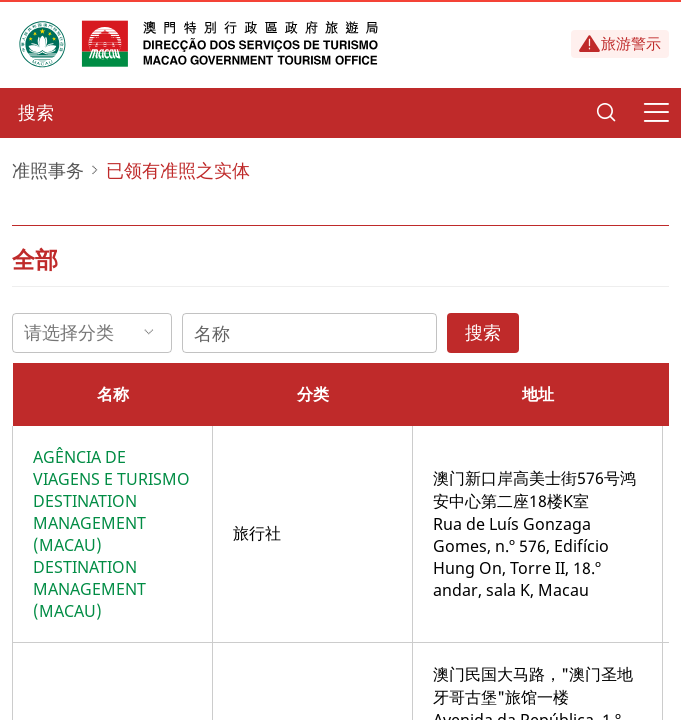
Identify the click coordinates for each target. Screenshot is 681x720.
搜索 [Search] (483, 332)
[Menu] (656, 113)
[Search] (606, 113)
